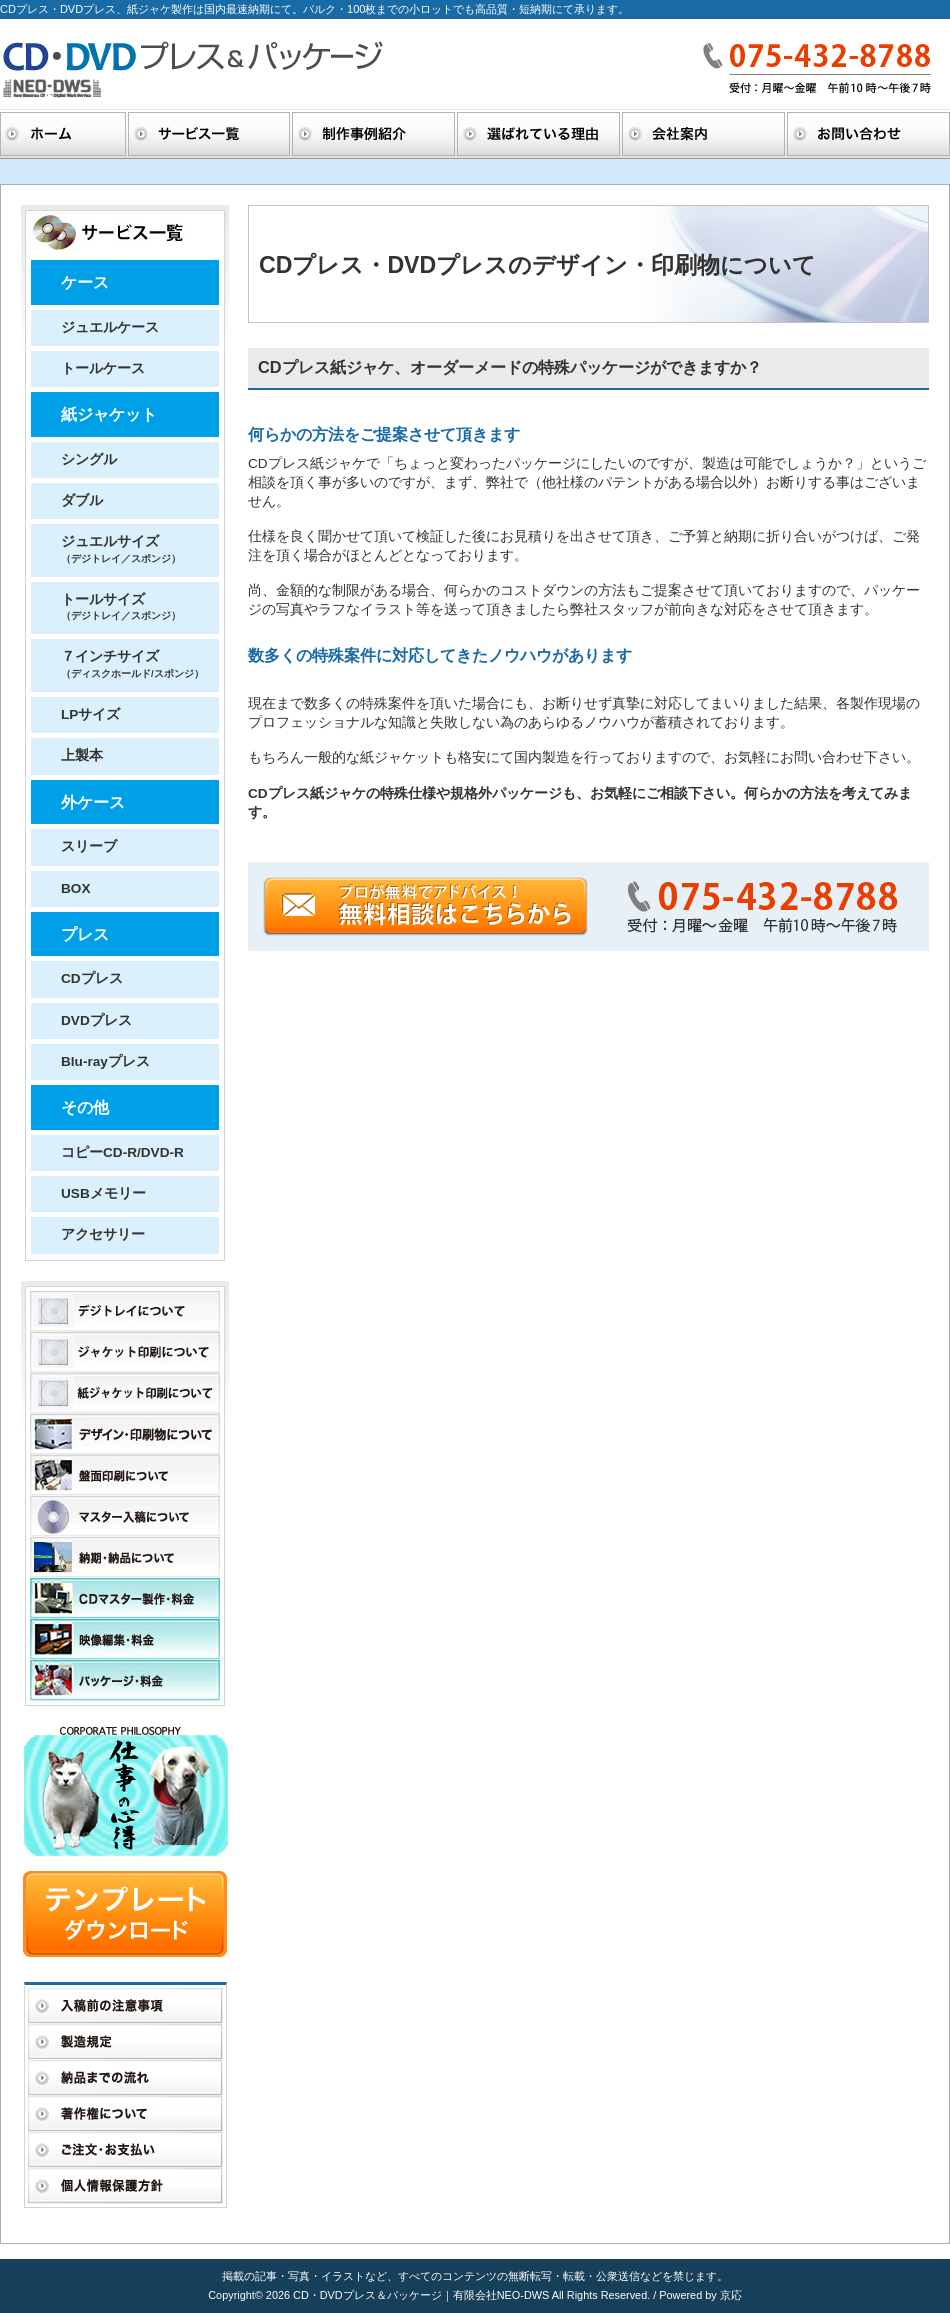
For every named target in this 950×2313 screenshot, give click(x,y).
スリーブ (89, 846)
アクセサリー (103, 1234)
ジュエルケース (110, 327)
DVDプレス (96, 1020)
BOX (75, 888)
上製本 (82, 755)
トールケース (103, 368)
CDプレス (92, 978)
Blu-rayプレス (105, 1061)
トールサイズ (121, 606)
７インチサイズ (132, 663)
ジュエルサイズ (121, 548)
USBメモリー (103, 1193)
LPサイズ (90, 714)
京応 (731, 2295)
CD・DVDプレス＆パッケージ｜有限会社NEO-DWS (422, 2295)
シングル (89, 459)
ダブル (82, 500)
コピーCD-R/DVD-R (122, 1152)
